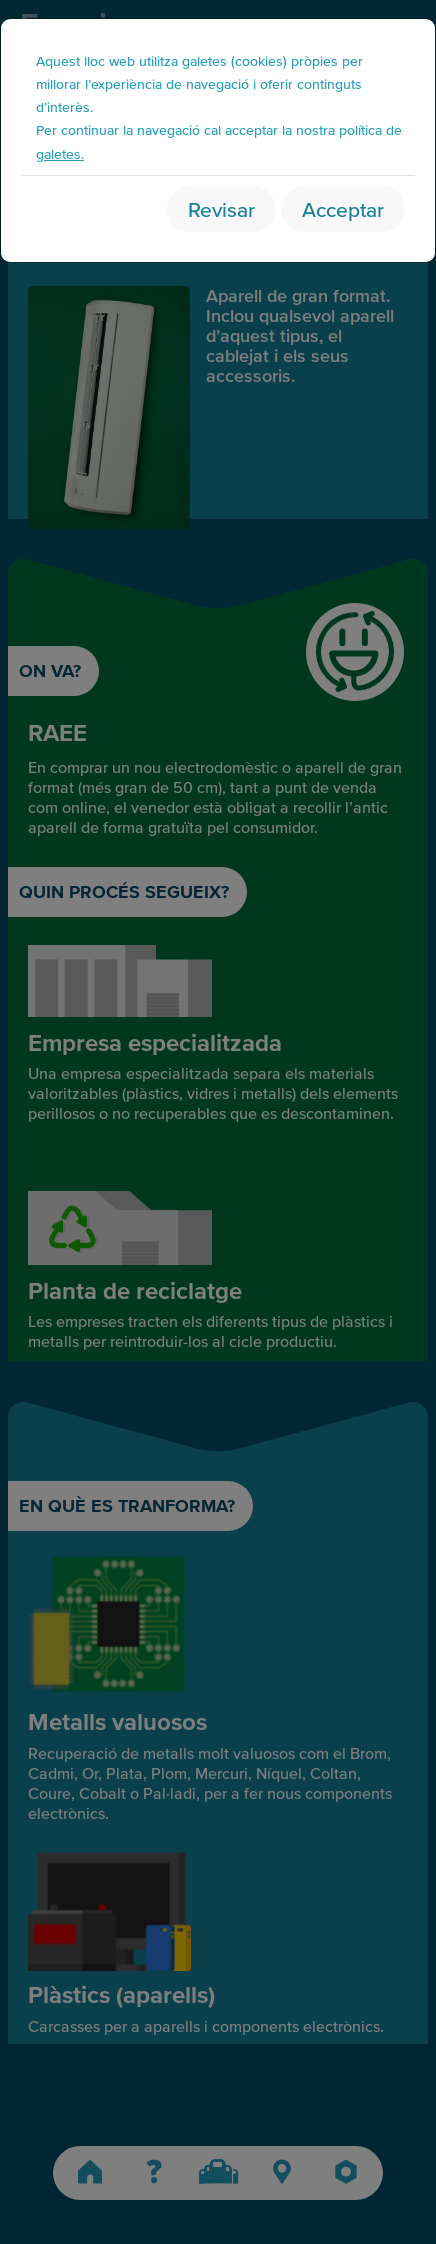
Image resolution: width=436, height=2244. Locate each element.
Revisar (221, 208)
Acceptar (343, 208)
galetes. (60, 153)
